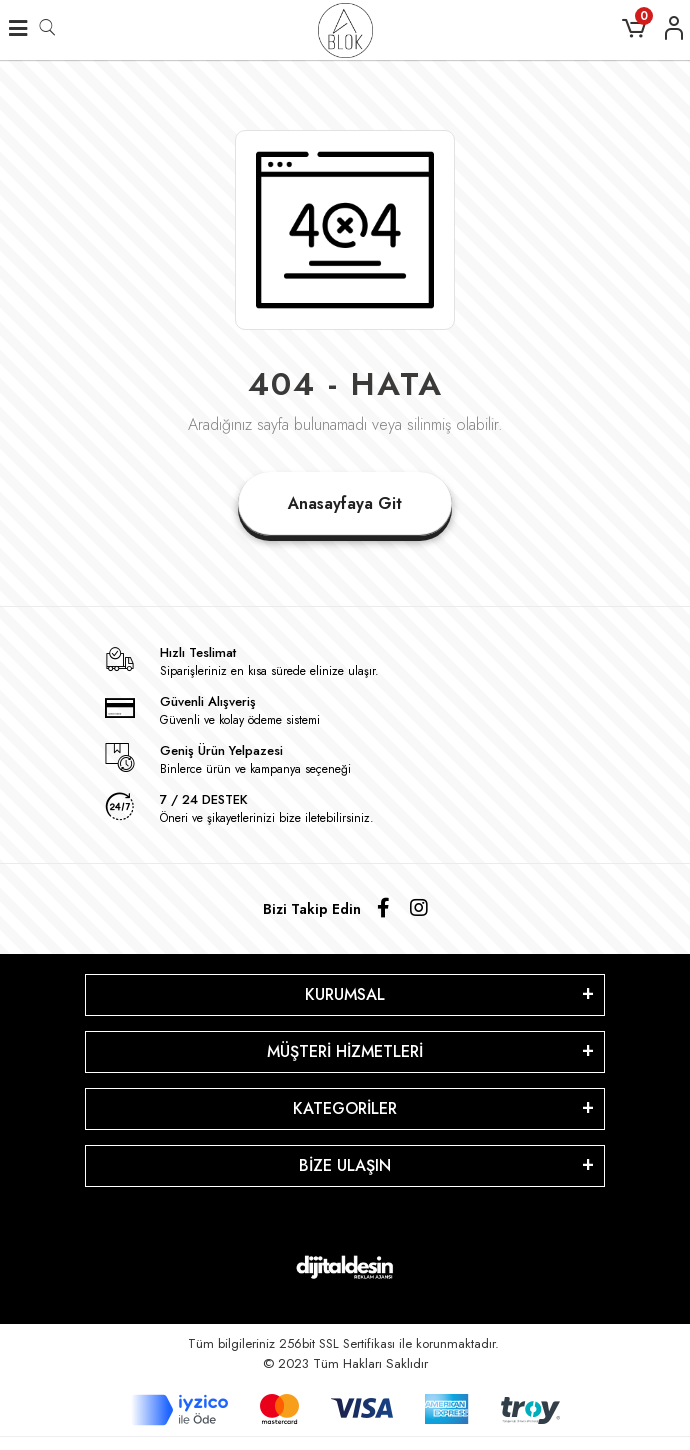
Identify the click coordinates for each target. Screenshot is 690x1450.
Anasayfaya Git (345, 503)
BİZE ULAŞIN (345, 1165)
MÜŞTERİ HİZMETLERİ (345, 1051)
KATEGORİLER (345, 1108)
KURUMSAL (345, 994)
